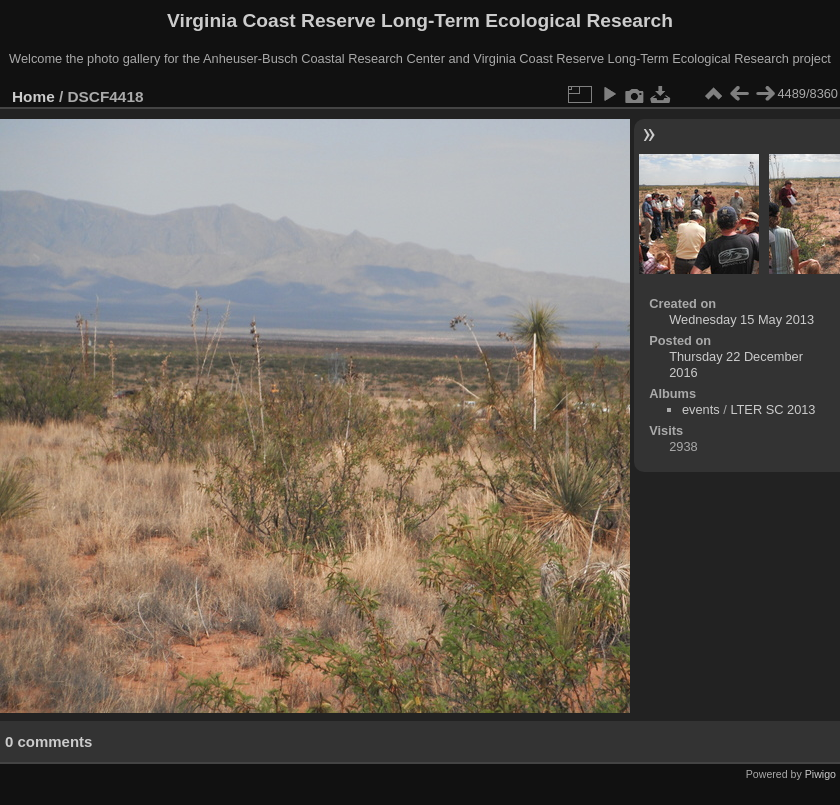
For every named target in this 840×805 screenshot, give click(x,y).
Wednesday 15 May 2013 (741, 319)
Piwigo (820, 774)
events (701, 409)
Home (33, 96)
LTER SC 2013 (772, 409)
